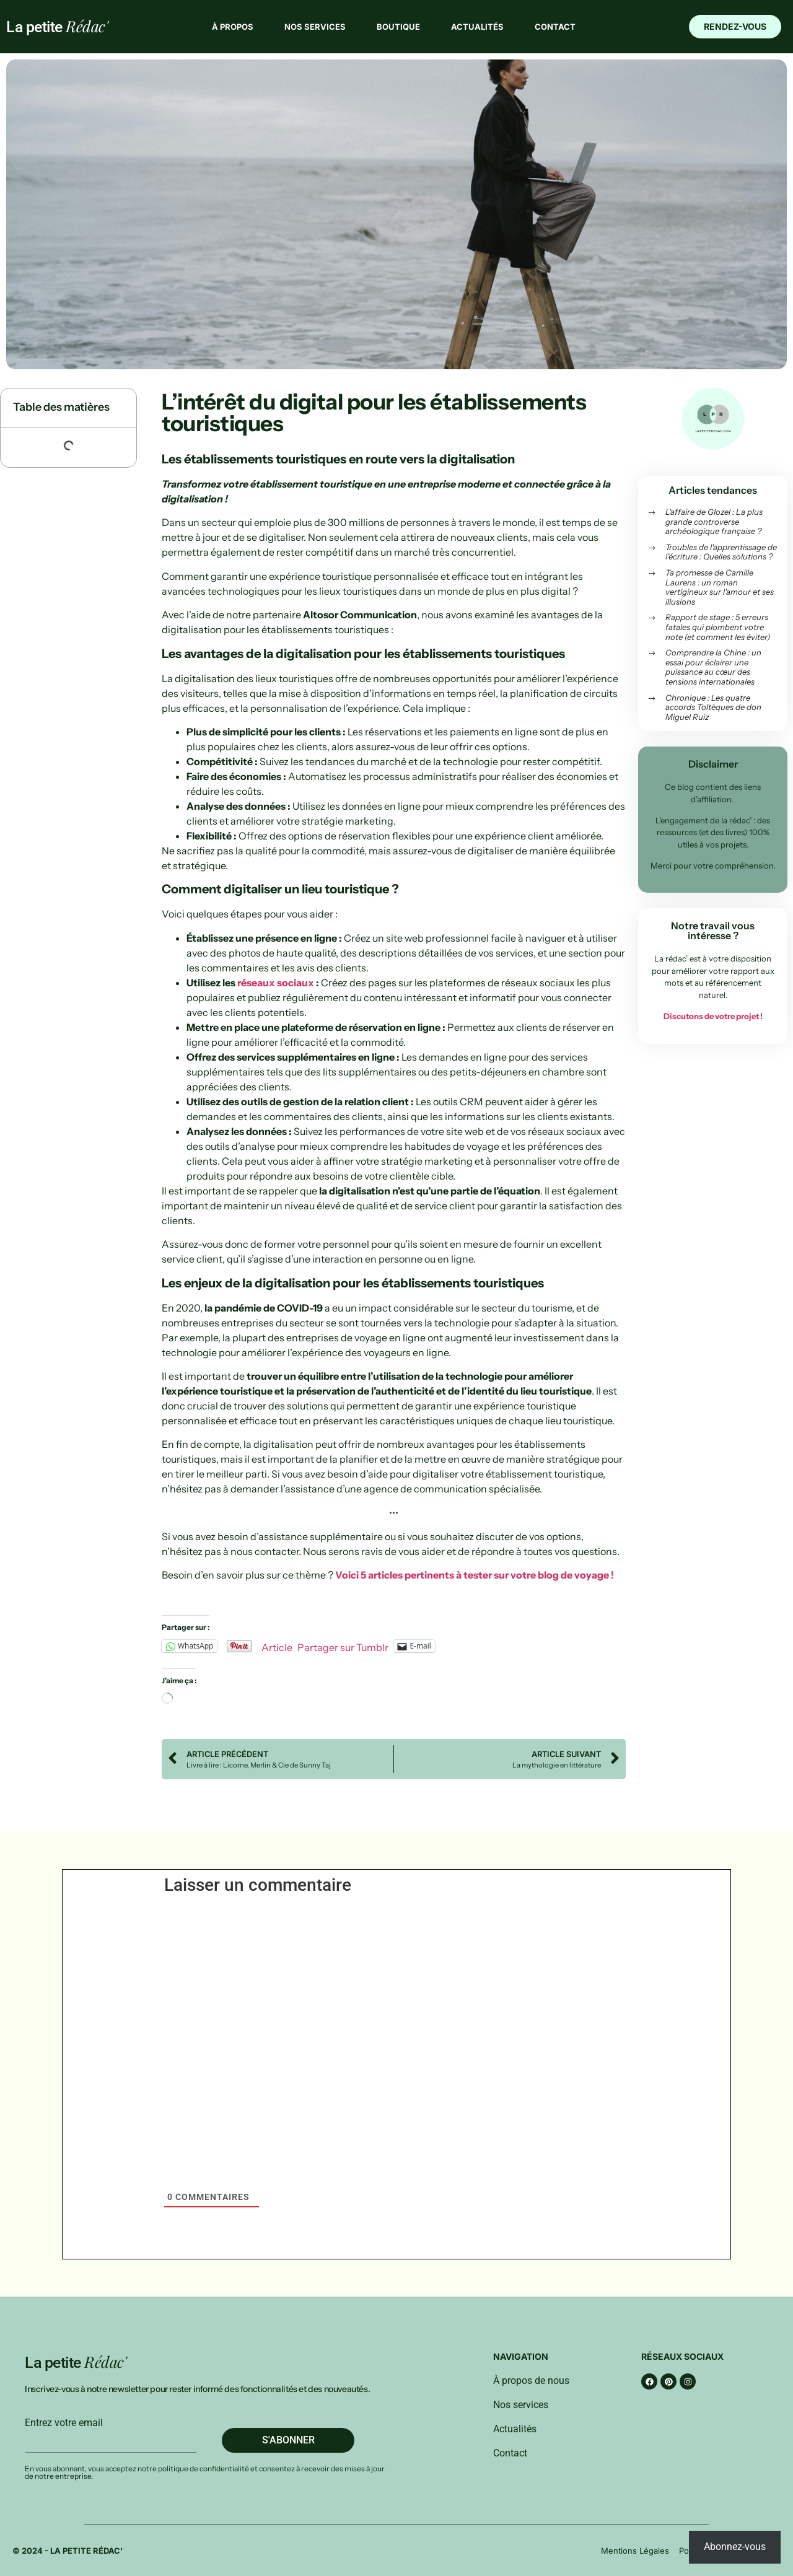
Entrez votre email (64, 2423)
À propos (232, 27)
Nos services (315, 27)
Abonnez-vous (735, 2546)
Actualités (477, 27)
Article (276, 1646)
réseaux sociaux (275, 982)
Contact (555, 27)
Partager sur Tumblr (342, 1646)
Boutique (398, 27)
